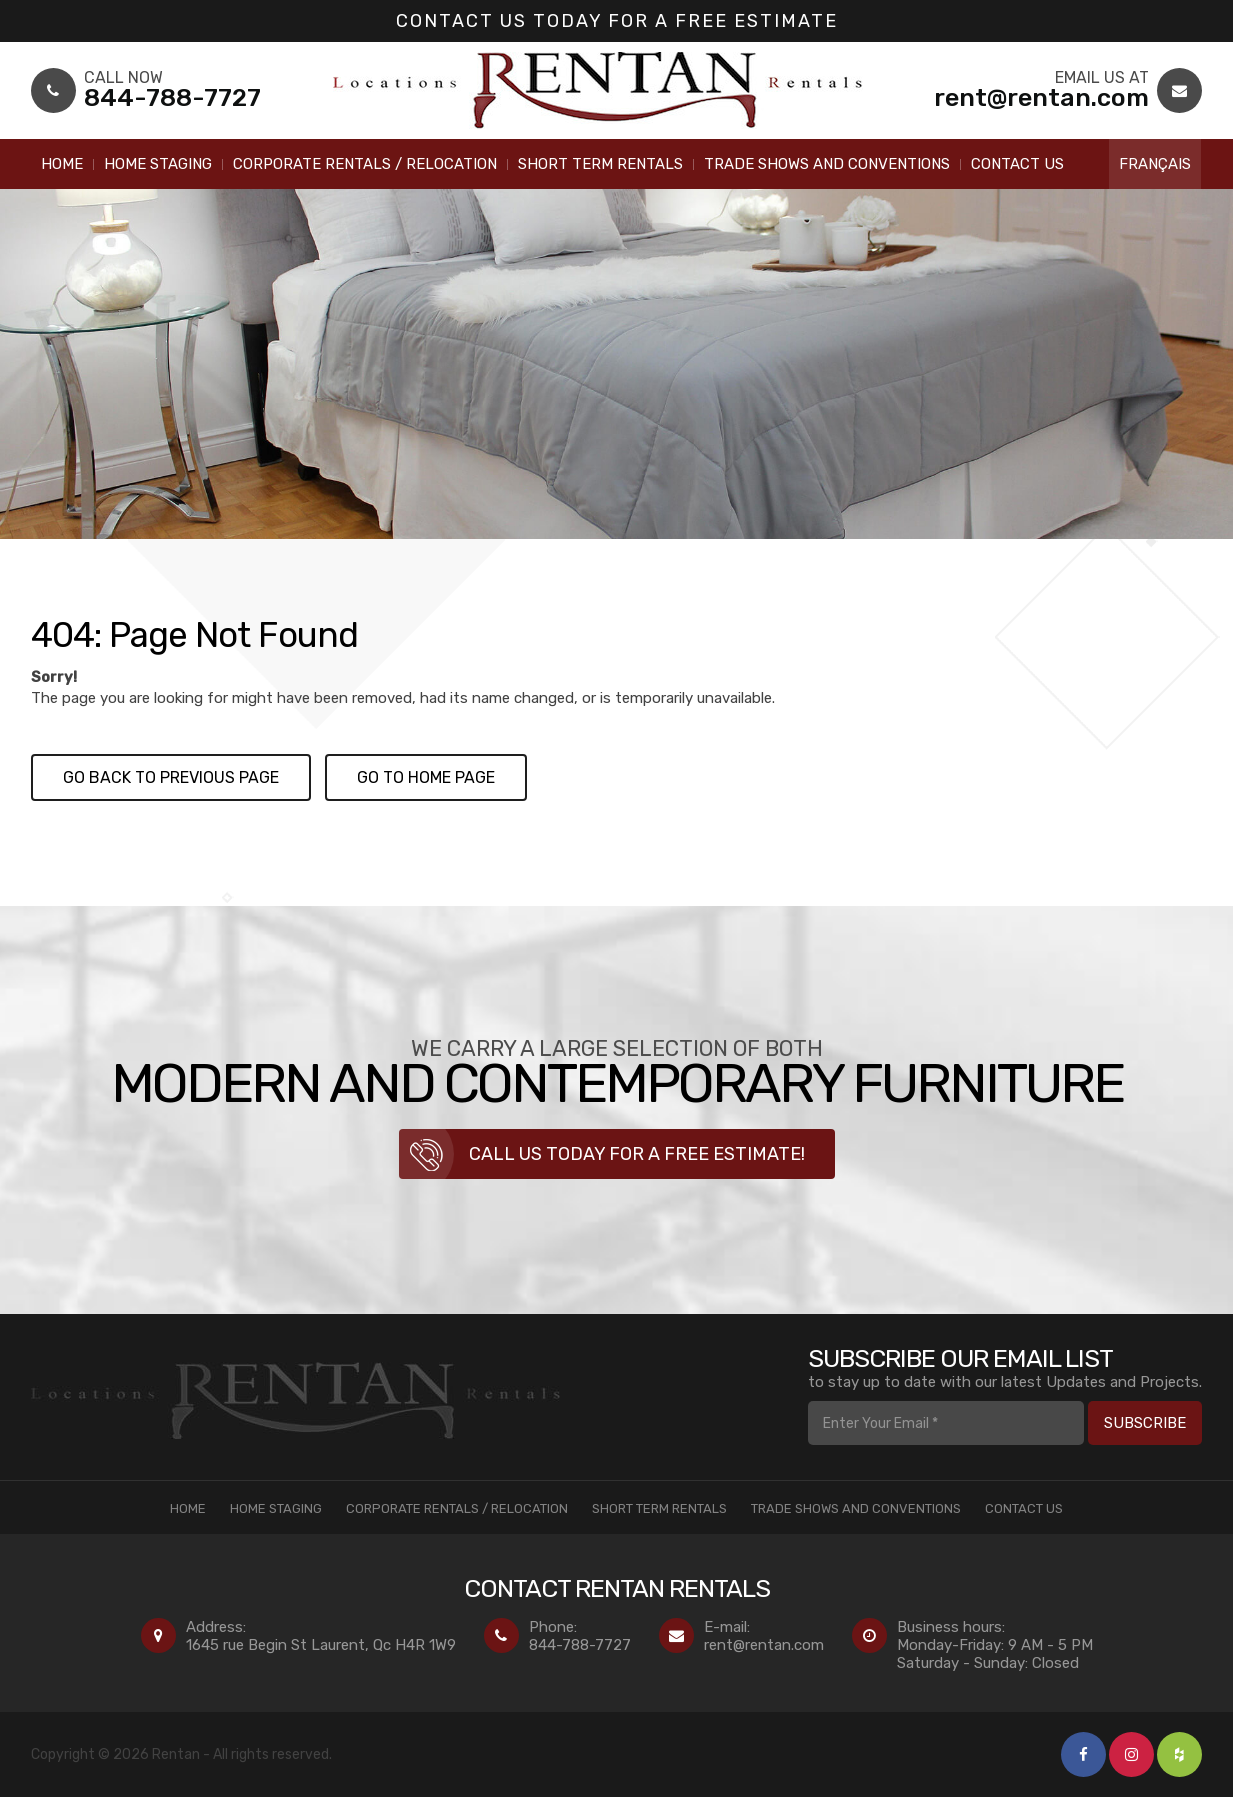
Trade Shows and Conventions (827, 164)
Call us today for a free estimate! (637, 1154)
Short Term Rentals (600, 164)
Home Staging (158, 164)
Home (62, 164)
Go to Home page (426, 777)
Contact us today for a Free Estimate (617, 21)
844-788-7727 (580, 1645)
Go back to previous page (171, 777)
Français (1155, 164)
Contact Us (1017, 164)
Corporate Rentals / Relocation (365, 164)
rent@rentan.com (764, 1645)
